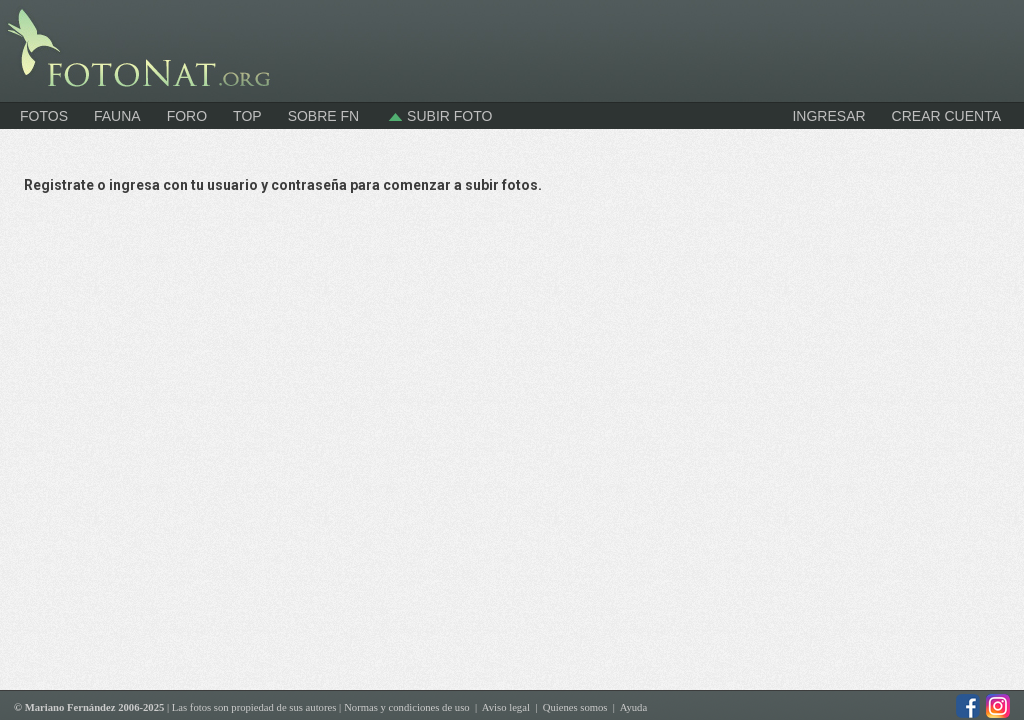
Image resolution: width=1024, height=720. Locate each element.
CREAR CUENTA (946, 116)
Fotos (44, 116)
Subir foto (438, 116)
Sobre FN (324, 116)
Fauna (117, 116)
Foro (187, 116)
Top (247, 116)
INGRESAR (828, 116)
